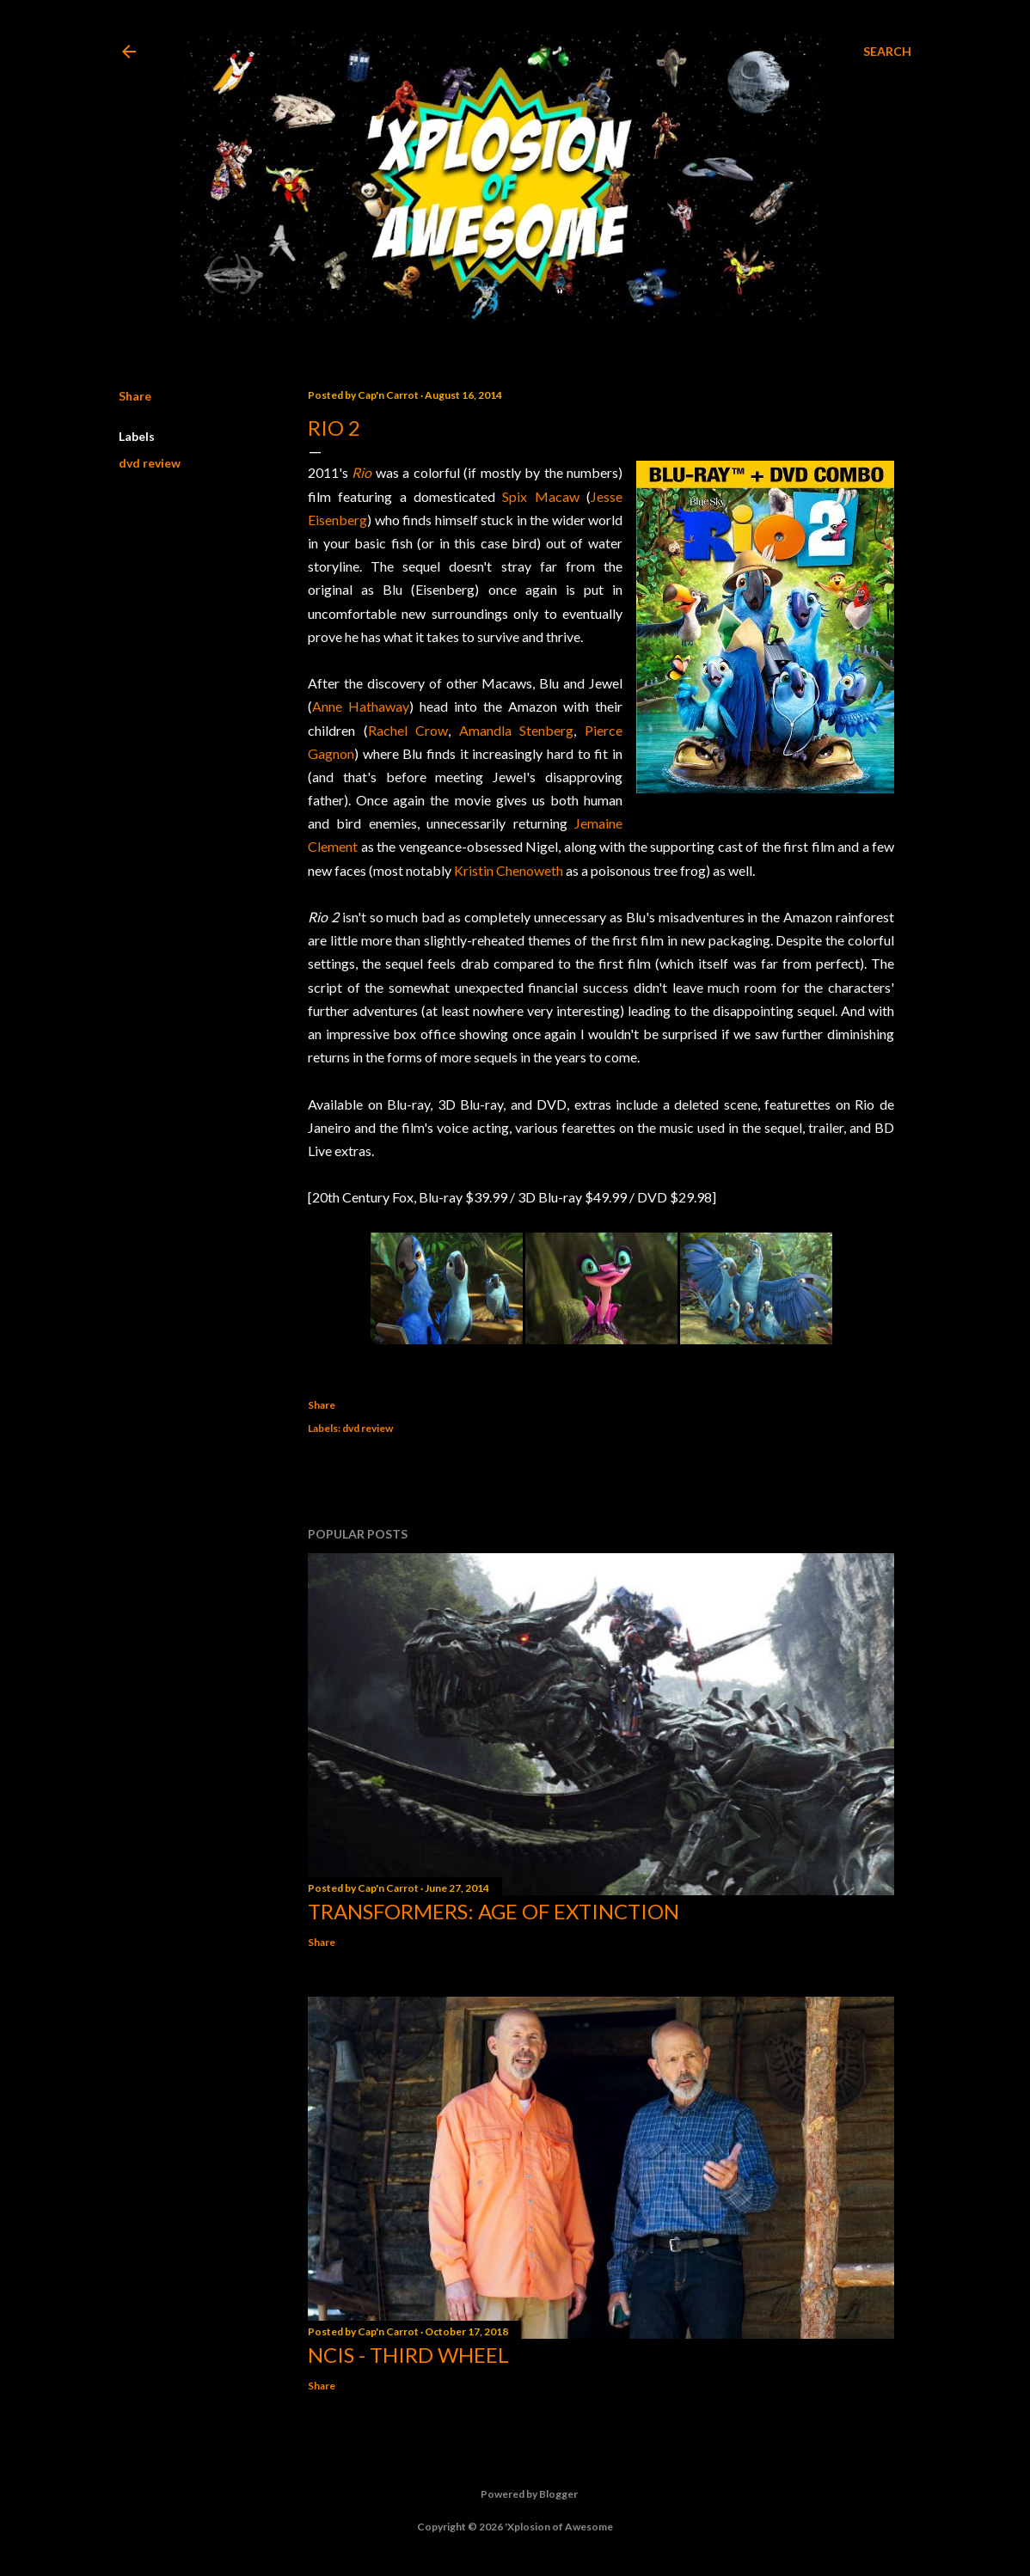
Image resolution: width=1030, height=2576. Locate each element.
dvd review (150, 463)
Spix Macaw (540, 496)
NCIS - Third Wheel (408, 2354)
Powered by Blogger (515, 2494)
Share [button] (135, 396)
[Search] (887, 51)
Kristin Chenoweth (508, 870)
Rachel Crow (408, 730)
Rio (361, 472)
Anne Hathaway (360, 706)
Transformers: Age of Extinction (493, 1911)
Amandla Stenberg (516, 730)
